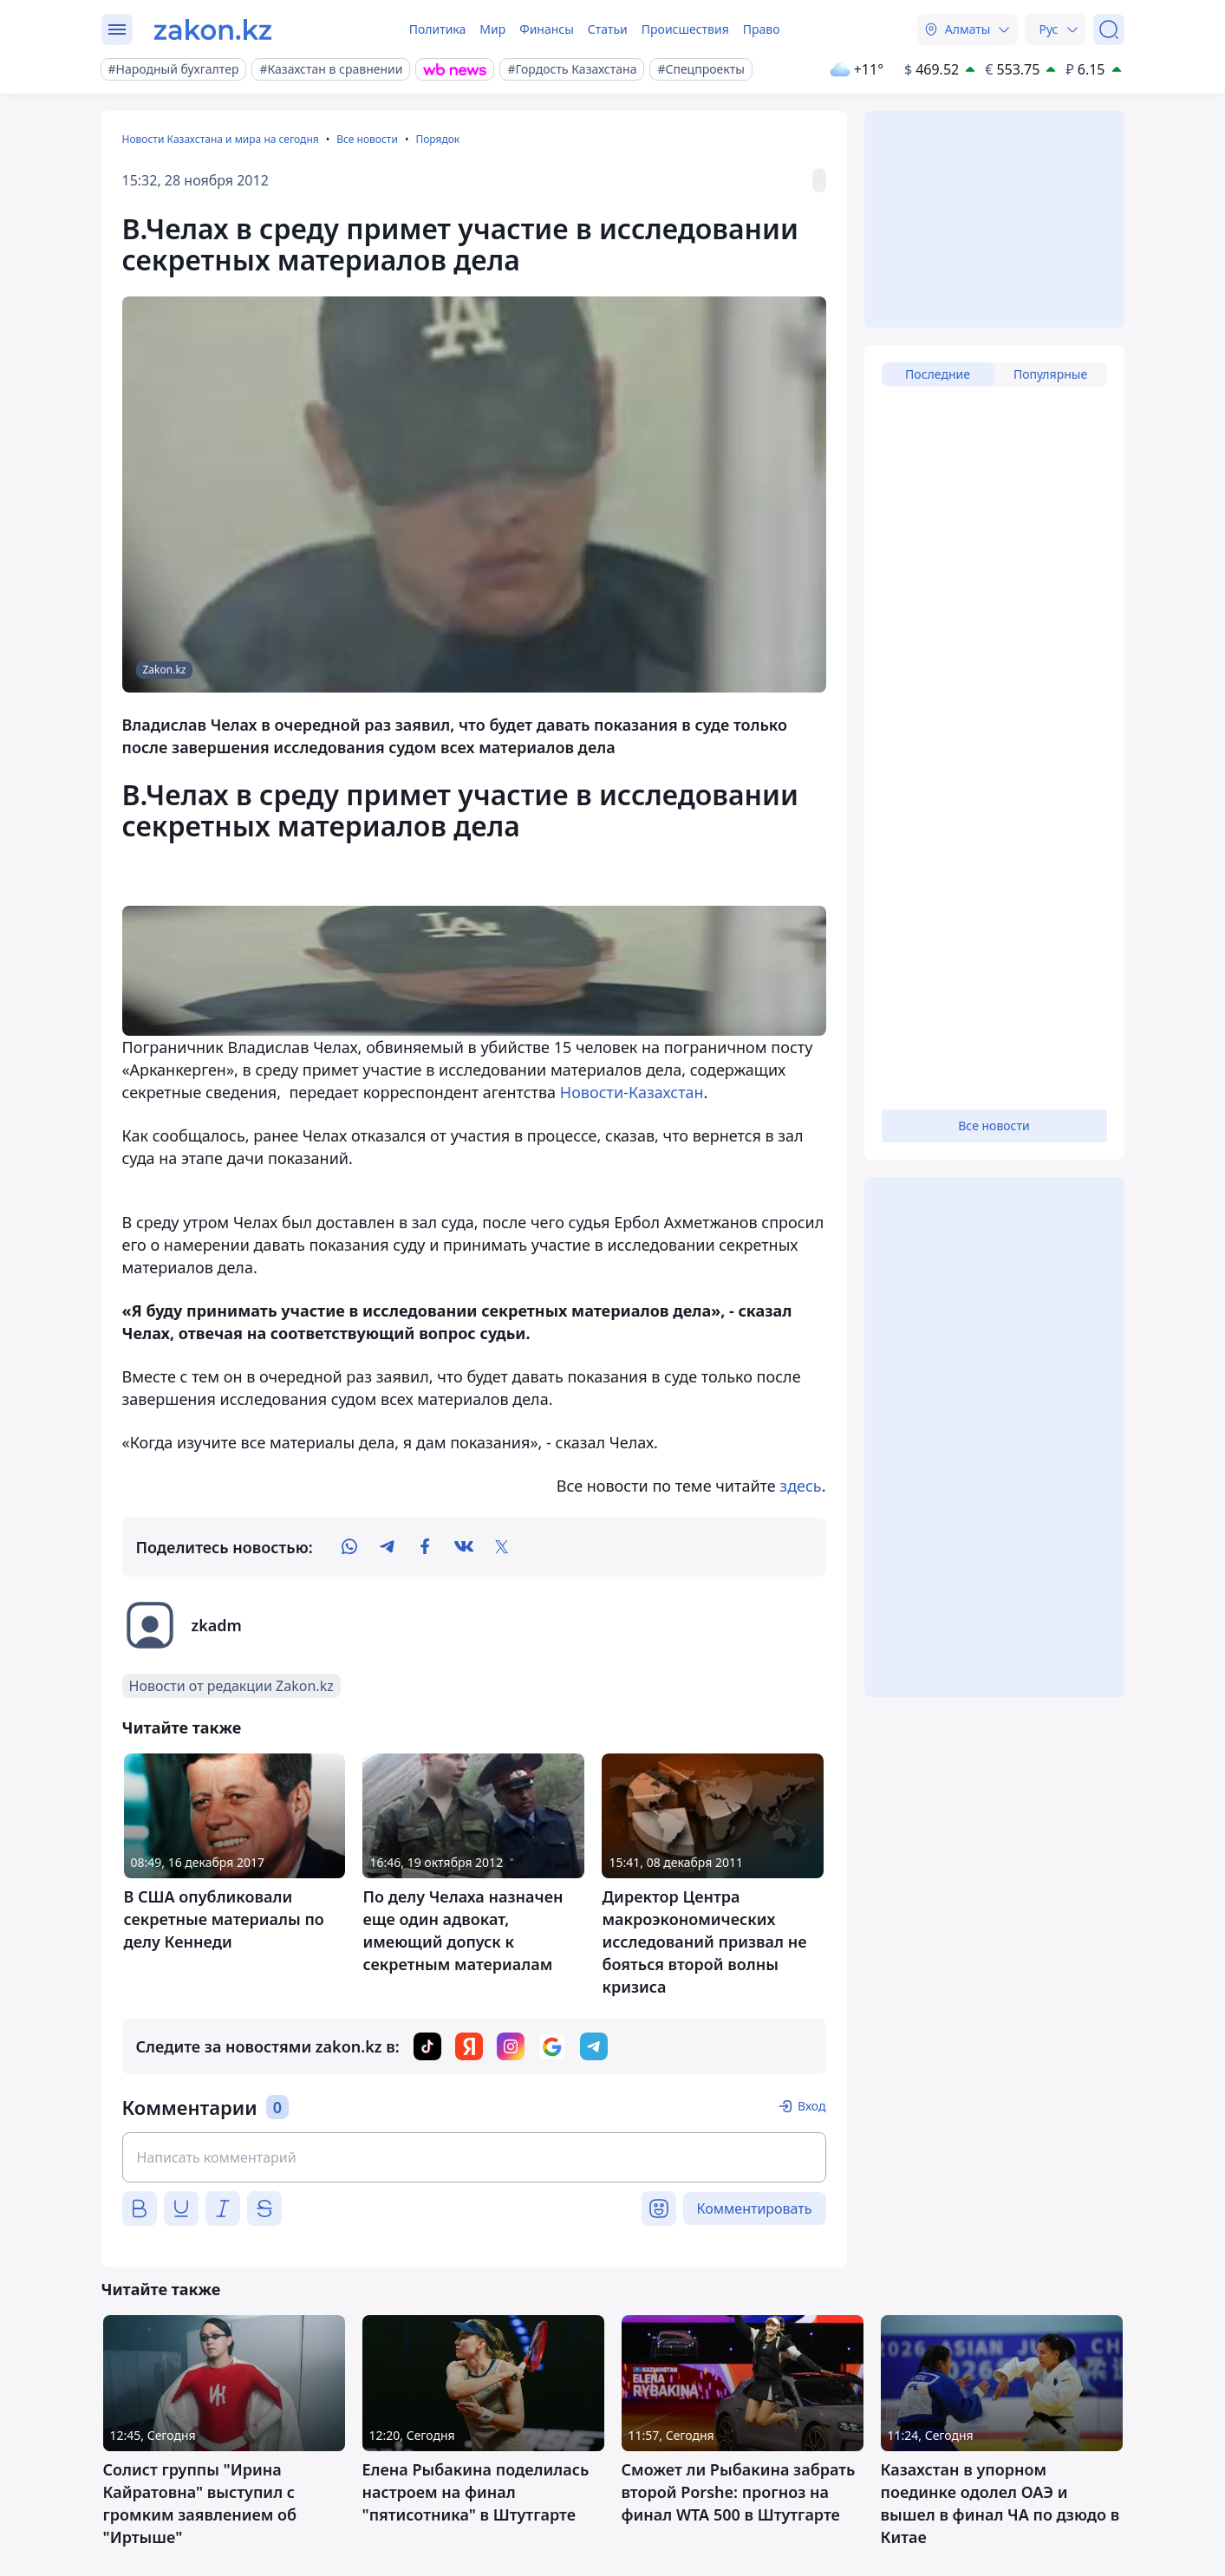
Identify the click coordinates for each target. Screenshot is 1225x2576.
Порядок (437, 139)
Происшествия (685, 29)
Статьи (608, 29)
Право (761, 29)
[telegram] (387, 1547)
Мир (492, 29)
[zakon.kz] (212, 29)
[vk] (463, 1547)
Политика (437, 29)
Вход (812, 2106)
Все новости (367, 139)
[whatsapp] (349, 1547)
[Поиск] (1108, 29)
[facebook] (425, 1547)
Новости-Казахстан (632, 1092)
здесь (800, 1485)
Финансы (546, 29)
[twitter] (502, 1547)
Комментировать (754, 2208)
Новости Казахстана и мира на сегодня (220, 139)
